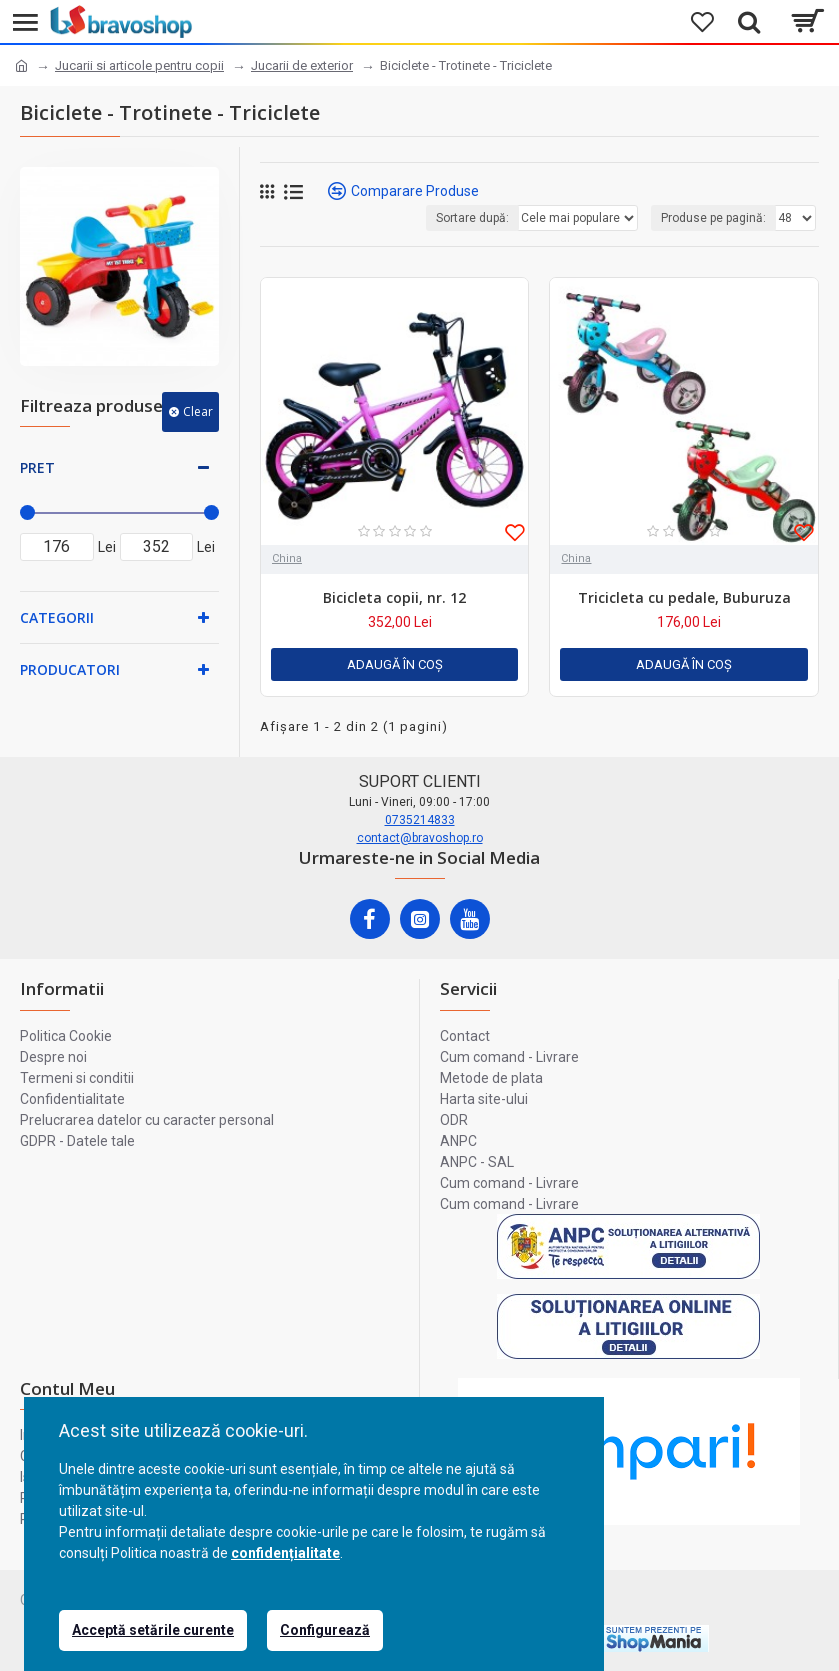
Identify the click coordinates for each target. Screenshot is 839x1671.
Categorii (57, 617)
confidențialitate (285, 1553)
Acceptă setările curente (153, 1630)
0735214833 (420, 820)
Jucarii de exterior (302, 65)
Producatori (70, 669)
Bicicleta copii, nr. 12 (394, 598)
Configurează (325, 1630)
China (287, 558)
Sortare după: (472, 218)
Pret (37, 467)
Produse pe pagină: (713, 218)
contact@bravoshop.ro (420, 838)
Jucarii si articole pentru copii (139, 65)
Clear (198, 411)
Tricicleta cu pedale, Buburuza (684, 598)
